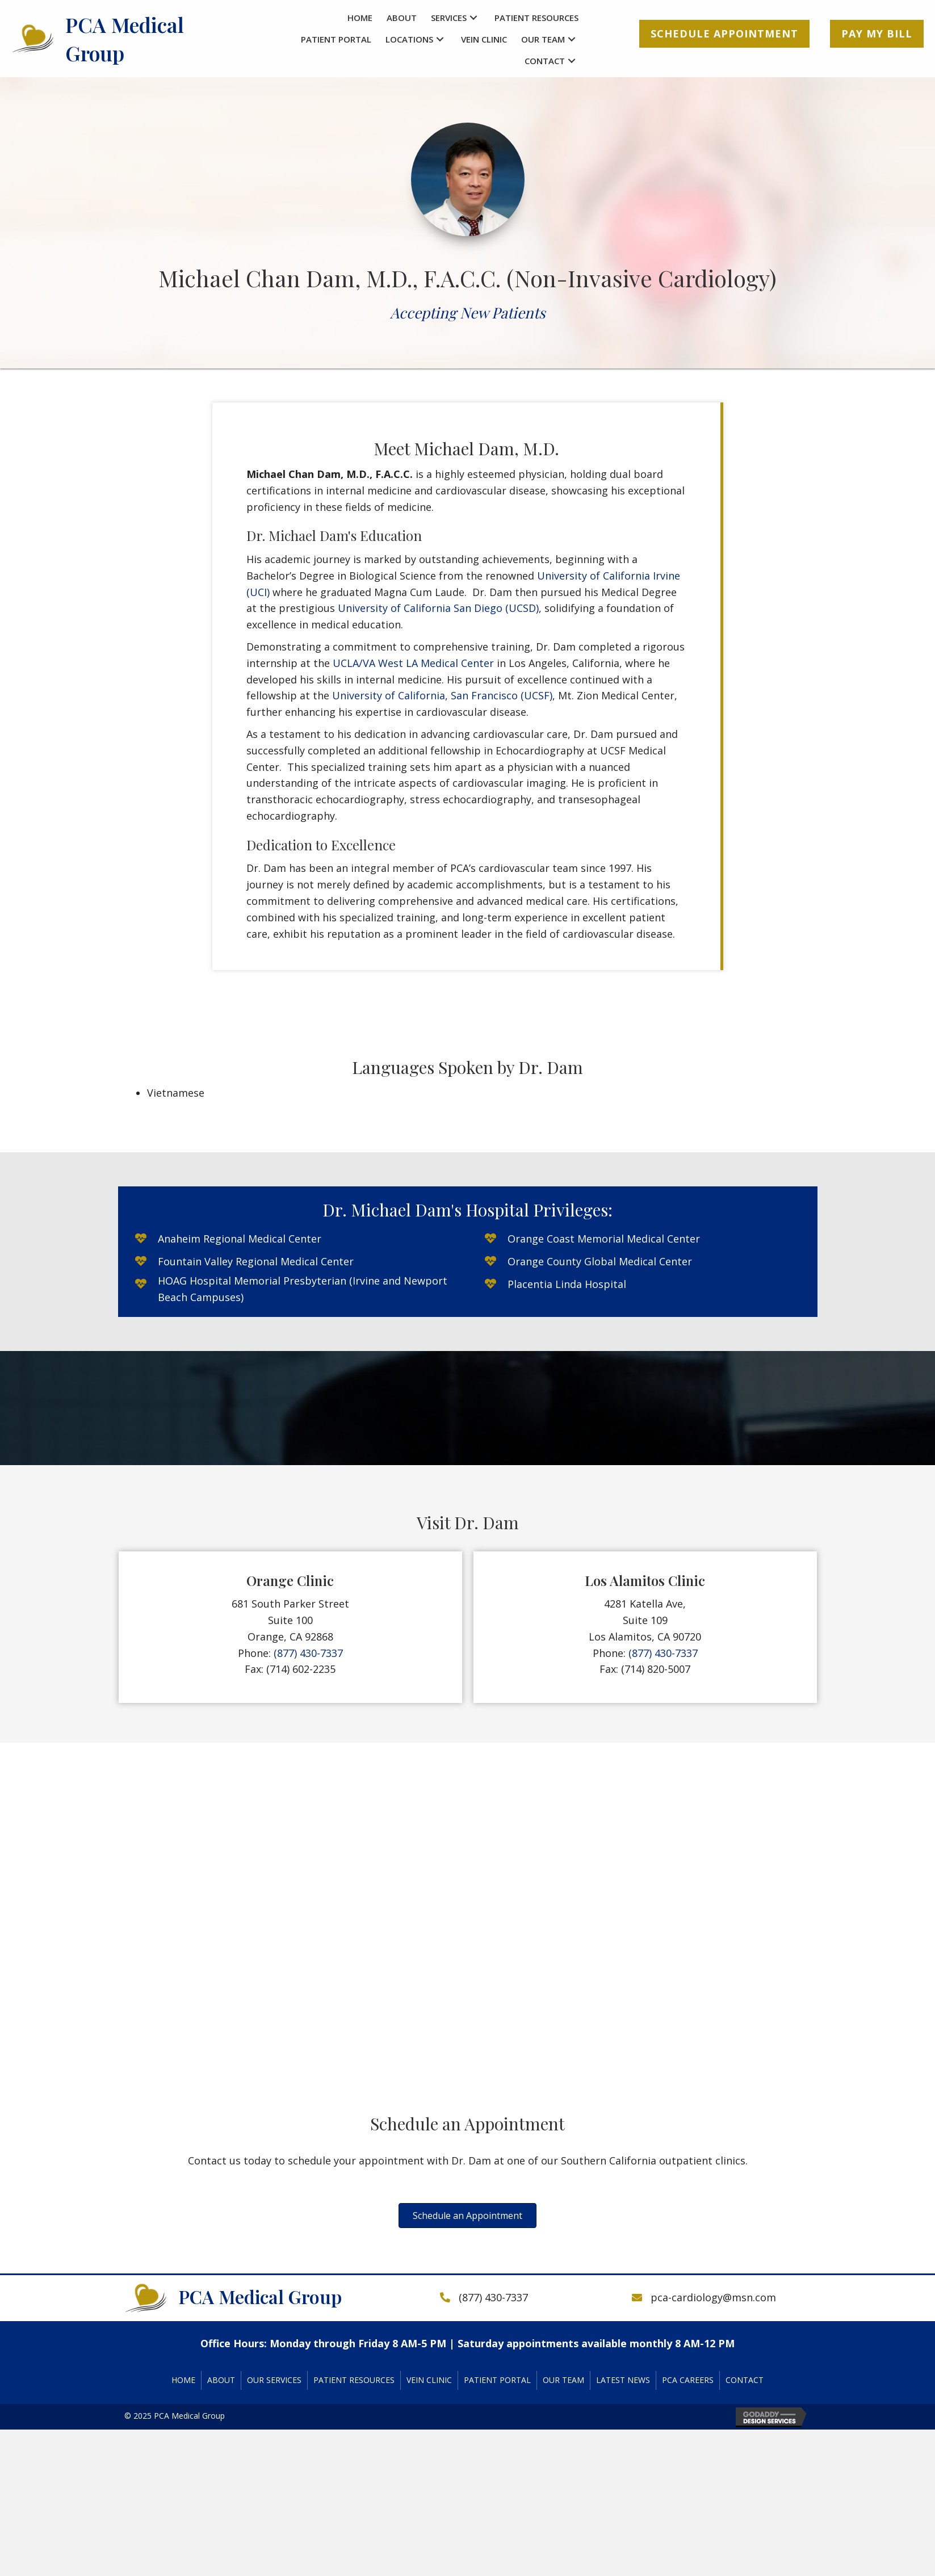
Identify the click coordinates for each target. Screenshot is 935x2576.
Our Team (563, 2379)
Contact (745, 2379)
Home (183, 2379)
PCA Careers (688, 2379)
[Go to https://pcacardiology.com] (127, 39)
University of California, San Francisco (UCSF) (442, 695)
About (221, 2379)
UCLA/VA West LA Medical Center (413, 663)
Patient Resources (354, 2379)
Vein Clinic (429, 2379)
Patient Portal (497, 2379)
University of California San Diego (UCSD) (438, 608)
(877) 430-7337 (308, 1653)
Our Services (274, 2379)
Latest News (623, 2379)
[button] (473, 17)
